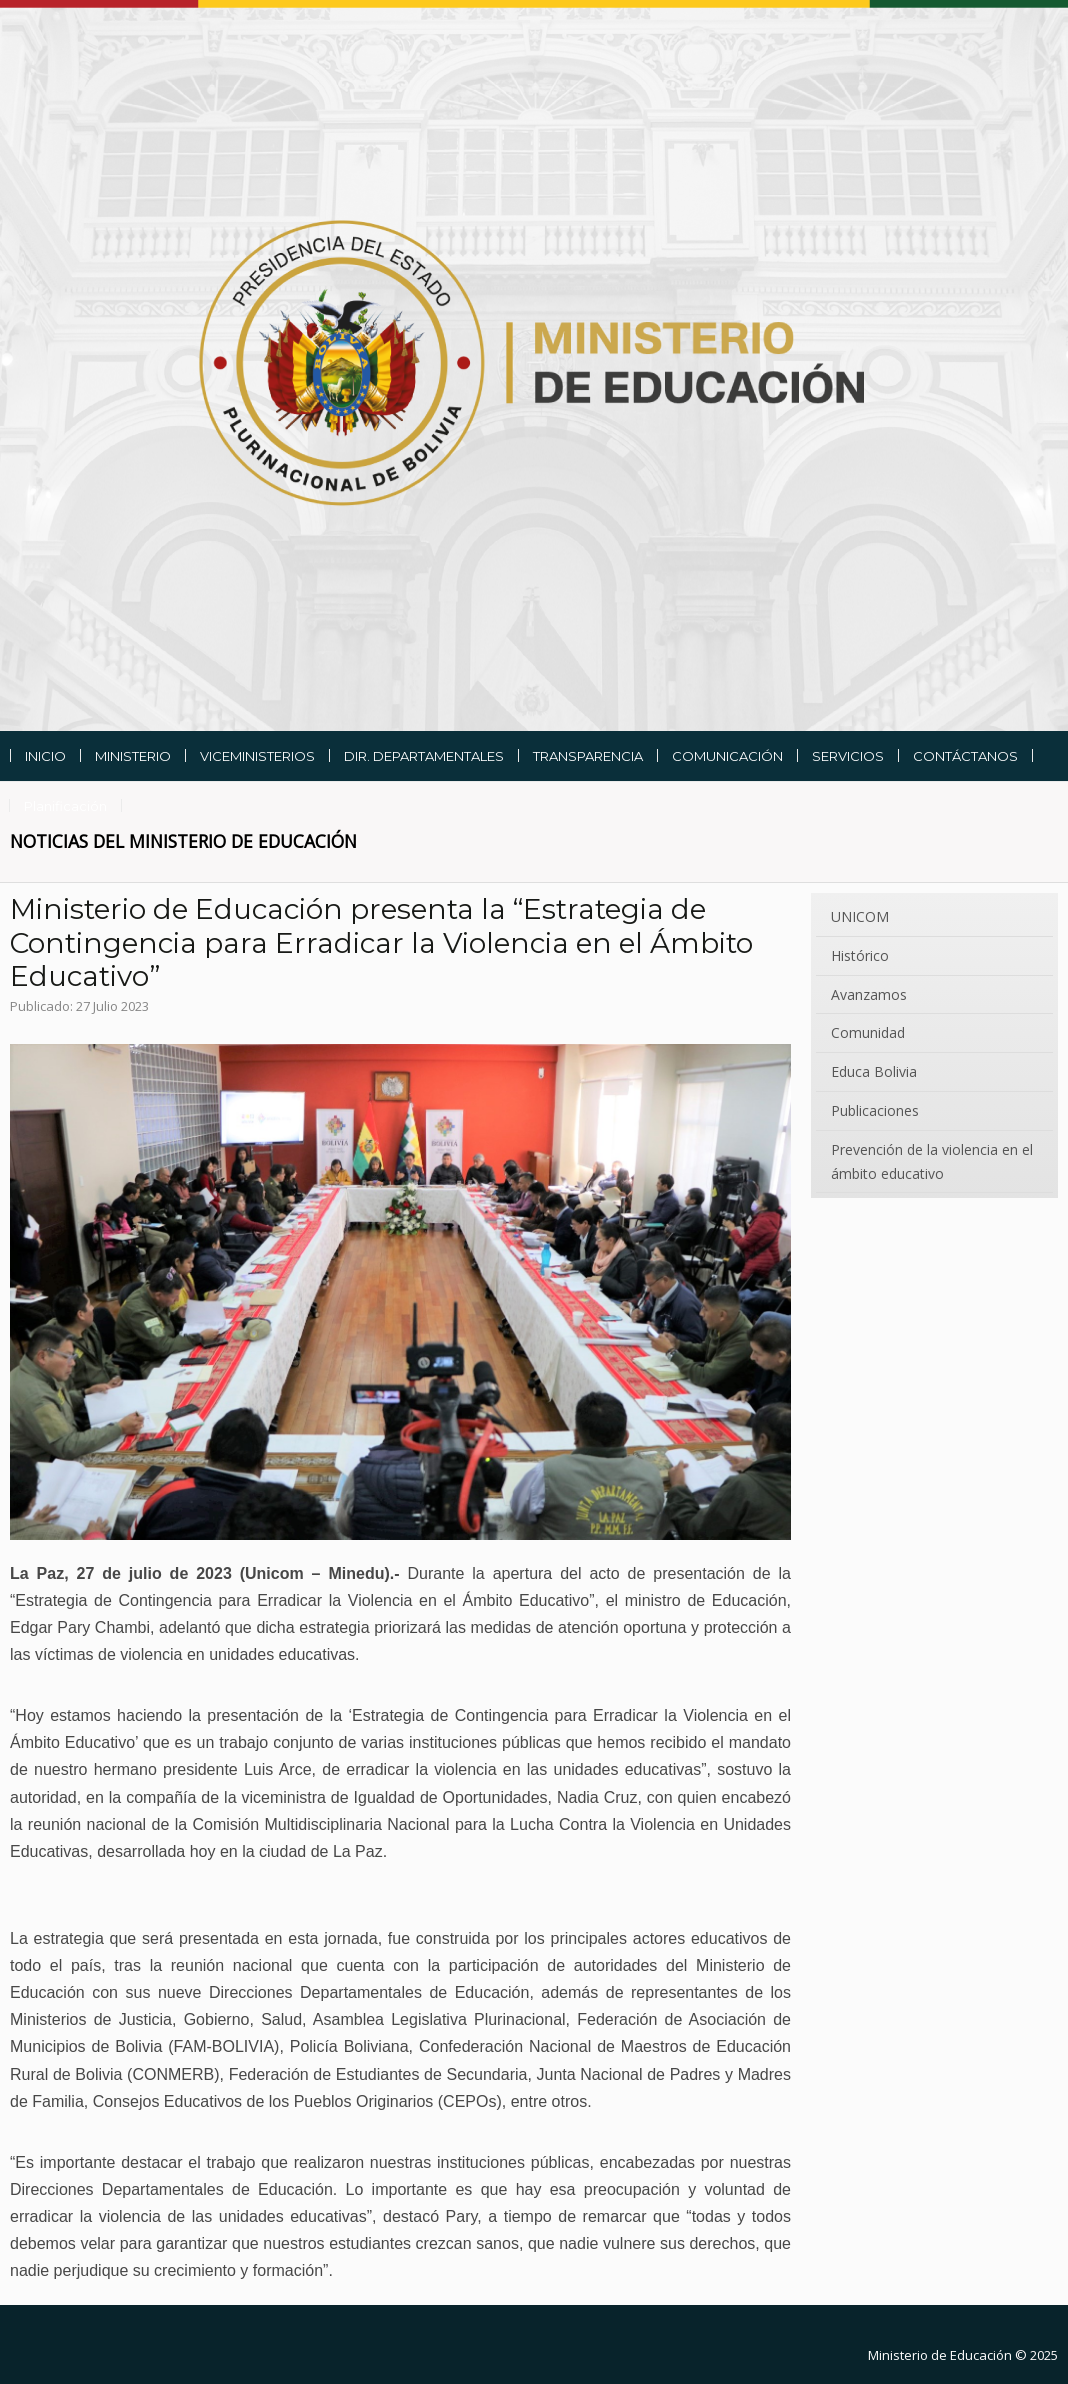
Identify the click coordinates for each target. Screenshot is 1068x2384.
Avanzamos (869, 994)
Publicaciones (875, 1110)
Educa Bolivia (874, 1071)
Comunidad (868, 1032)
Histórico (860, 955)
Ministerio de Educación (940, 2355)
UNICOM (860, 916)
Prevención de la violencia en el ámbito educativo (932, 1161)
